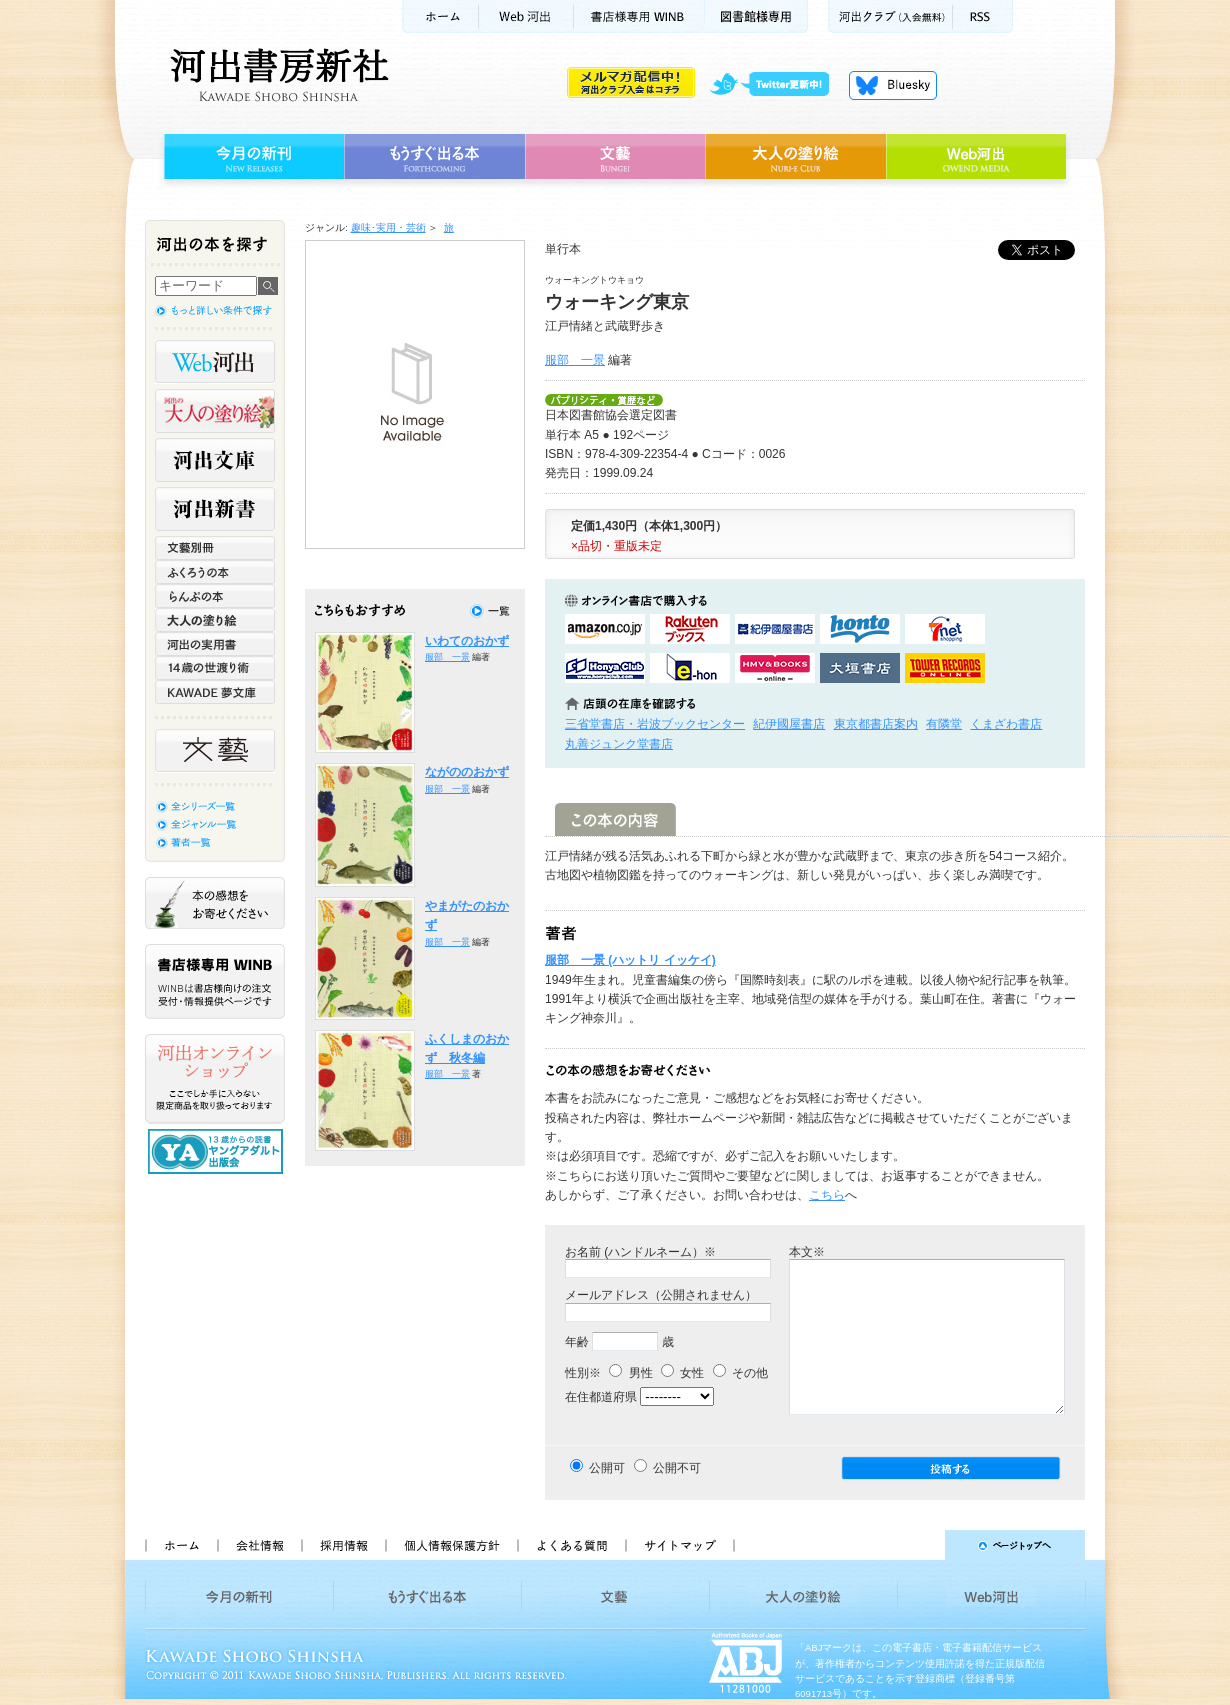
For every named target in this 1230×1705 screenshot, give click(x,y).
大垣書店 (860, 668)
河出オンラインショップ (215, 1079)
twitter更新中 (776, 85)
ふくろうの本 (215, 572)
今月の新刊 (251, 157)
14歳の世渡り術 (215, 668)
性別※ (583, 1373)
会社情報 (259, 1545)
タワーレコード (945, 668)
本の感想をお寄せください (215, 903)
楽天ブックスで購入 (690, 629)
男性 (630, 1373)
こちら (827, 1195)
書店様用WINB (639, 16)
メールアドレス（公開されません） (661, 1295)
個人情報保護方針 (451, 1545)
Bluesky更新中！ (893, 85)
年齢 (577, 1342)
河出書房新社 (276, 75)
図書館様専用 (756, 16)
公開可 (607, 1468)
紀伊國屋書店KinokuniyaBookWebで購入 (775, 629)
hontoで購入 (860, 629)
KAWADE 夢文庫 (215, 692)
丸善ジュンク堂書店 (619, 744)
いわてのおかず (467, 641)
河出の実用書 (215, 644)
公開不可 (677, 1468)
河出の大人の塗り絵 (215, 411)
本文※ (807, 1252)
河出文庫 (215, 460)
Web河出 (526, 16)
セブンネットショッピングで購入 (945, 629)
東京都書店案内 (876, 724)
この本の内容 (615, 819)
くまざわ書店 (1006, 724)
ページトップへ (918, 1545)
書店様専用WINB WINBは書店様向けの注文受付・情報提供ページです (215, 981)
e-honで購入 (690, 668)
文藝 (615, 157)
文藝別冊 (215, 548)
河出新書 (215, 509)
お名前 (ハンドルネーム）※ (640, 1252)
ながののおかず (467, 772)
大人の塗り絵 (795, 157)
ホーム (440, 16)
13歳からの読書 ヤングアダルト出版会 (218, 1151)
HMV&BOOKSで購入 (775, 668)
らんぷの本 (215, 596)
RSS (983, 16)
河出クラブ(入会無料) (890, 16)
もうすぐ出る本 (434, 157)
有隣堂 (944, 724)
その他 (740, 1373)
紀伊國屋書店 (789, 724)
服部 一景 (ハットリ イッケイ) (630, 960)
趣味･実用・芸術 (388, 227)
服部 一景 (575, 360)
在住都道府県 (601, 1397)
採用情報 (343, 1545)
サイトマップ (680, 1545)
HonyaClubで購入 (605, 668)
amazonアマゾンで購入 (605, 629)
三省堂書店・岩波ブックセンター (655, 724)
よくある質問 (571, 1545)
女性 (682, 1373)
